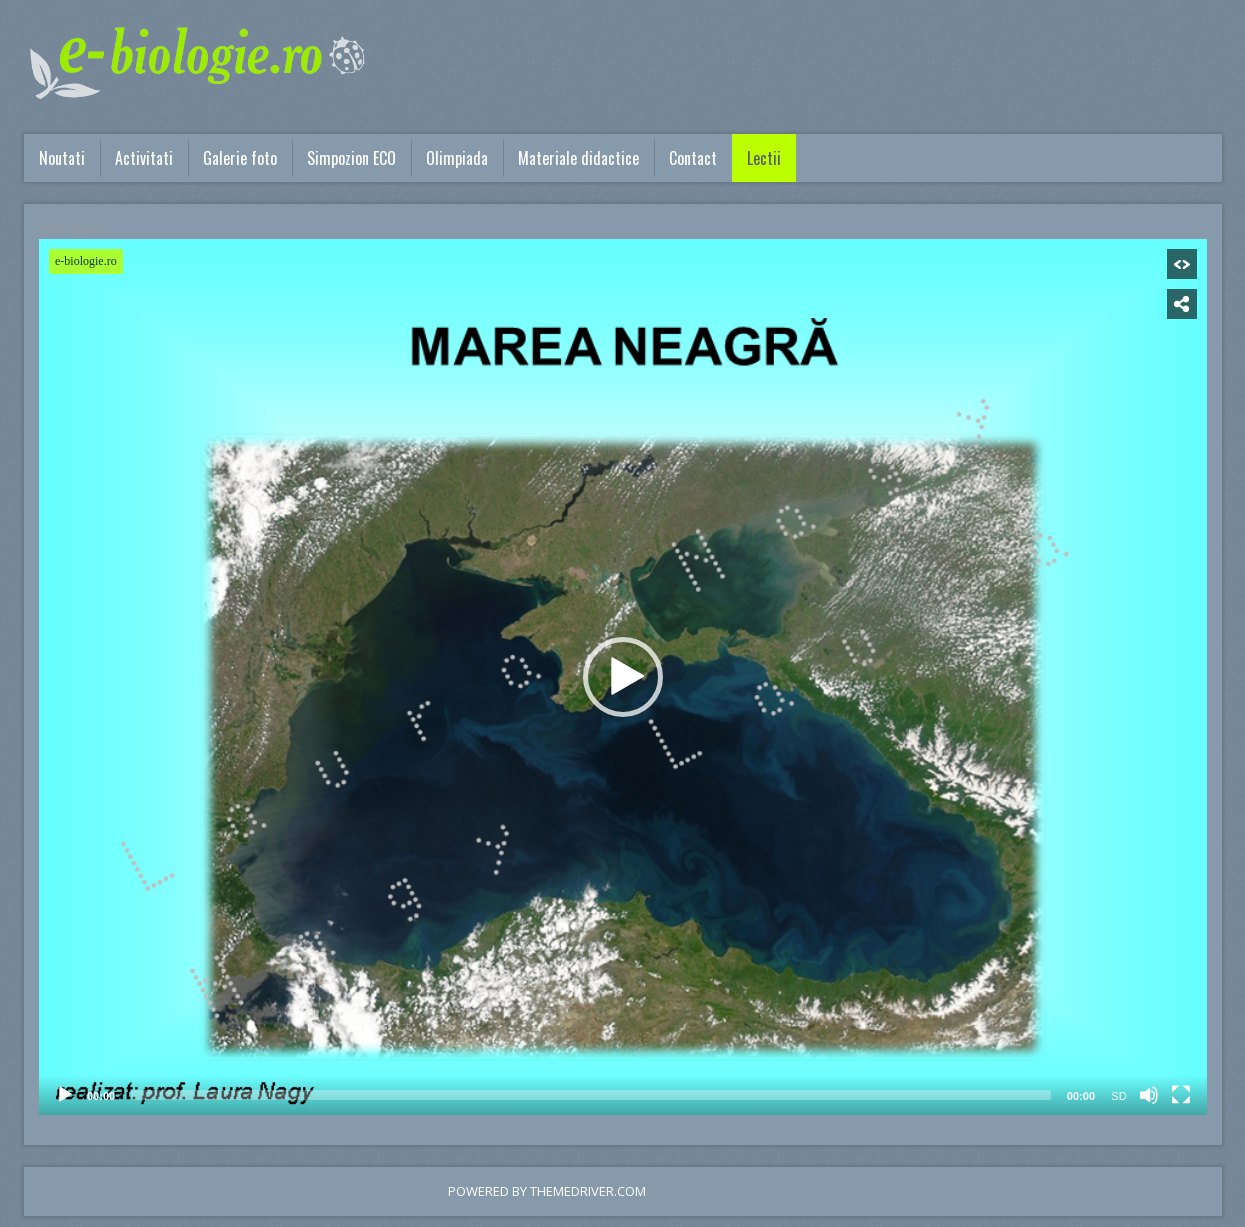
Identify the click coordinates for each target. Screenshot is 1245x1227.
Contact (693, 158)
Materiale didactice (578, 158)
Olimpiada (457, 158)
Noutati (62, 158)
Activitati (144, 158)
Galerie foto (240, 158)
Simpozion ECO (351, 158)
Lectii (764, 158)
